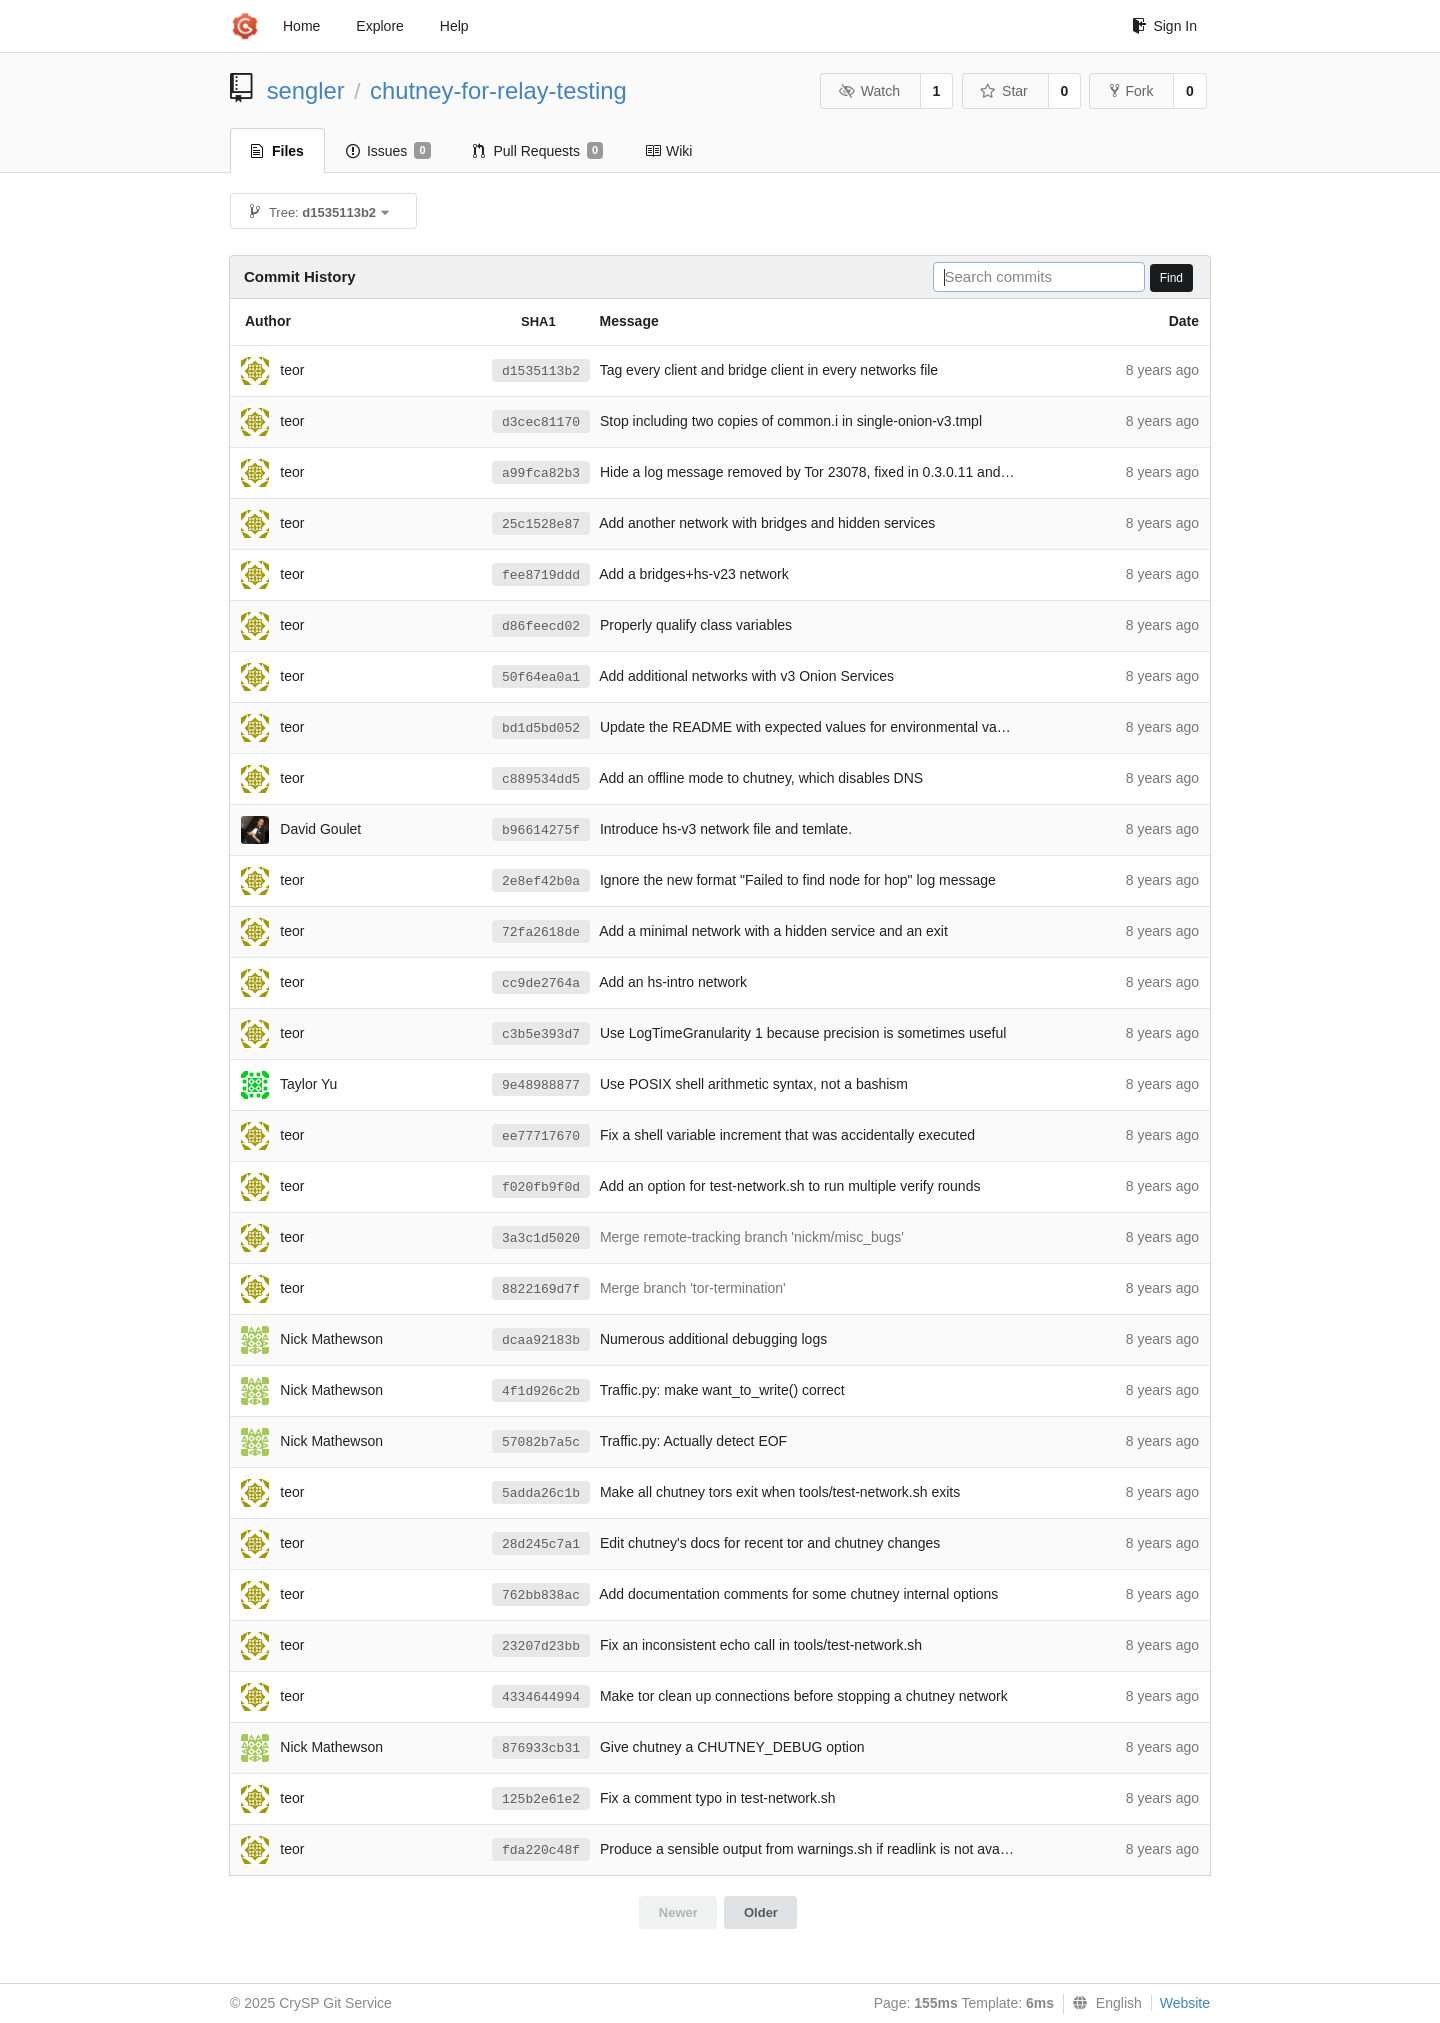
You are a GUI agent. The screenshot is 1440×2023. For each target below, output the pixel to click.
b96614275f (541, 830)
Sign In (1164, 26)
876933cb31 (541, 1748)
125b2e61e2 (541, 1799)
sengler (306, 90)
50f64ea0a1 (541, 677)
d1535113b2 (541, 371)
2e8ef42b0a (541, 881)
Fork (1131, 91)
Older (761, 1912)
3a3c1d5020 (541, 1238)
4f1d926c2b (541, 1391)
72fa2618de (541, 932)
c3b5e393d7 (541, 1034)
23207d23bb (541, 1646)
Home (301, 26)
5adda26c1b (541, 1493)
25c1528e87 (541, 524)
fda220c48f (541, 1850)
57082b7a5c (541, 1442)
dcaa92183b (541, 1340)
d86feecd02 (541, 626)
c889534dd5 (541, 779)
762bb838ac (541, 1595)
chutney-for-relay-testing (498, 90)
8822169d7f (541, 1289)
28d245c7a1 (541, 1544)
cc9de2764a (541, 983)
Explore (379, 26)
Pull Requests (538, 151)
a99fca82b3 (541, 473)
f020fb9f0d (541, 1187)
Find (1171, 278)
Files (277, 151)
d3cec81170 (541, 422)
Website (1185, 2003)
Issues (388, 151)
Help (454, 26)
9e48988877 (541, 1085)
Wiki (668, 151)
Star (1004, 91)
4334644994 (541, 1697)
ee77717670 (541, 1136)
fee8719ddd (541, 575)
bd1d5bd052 (541, 728)
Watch (869, 91)
